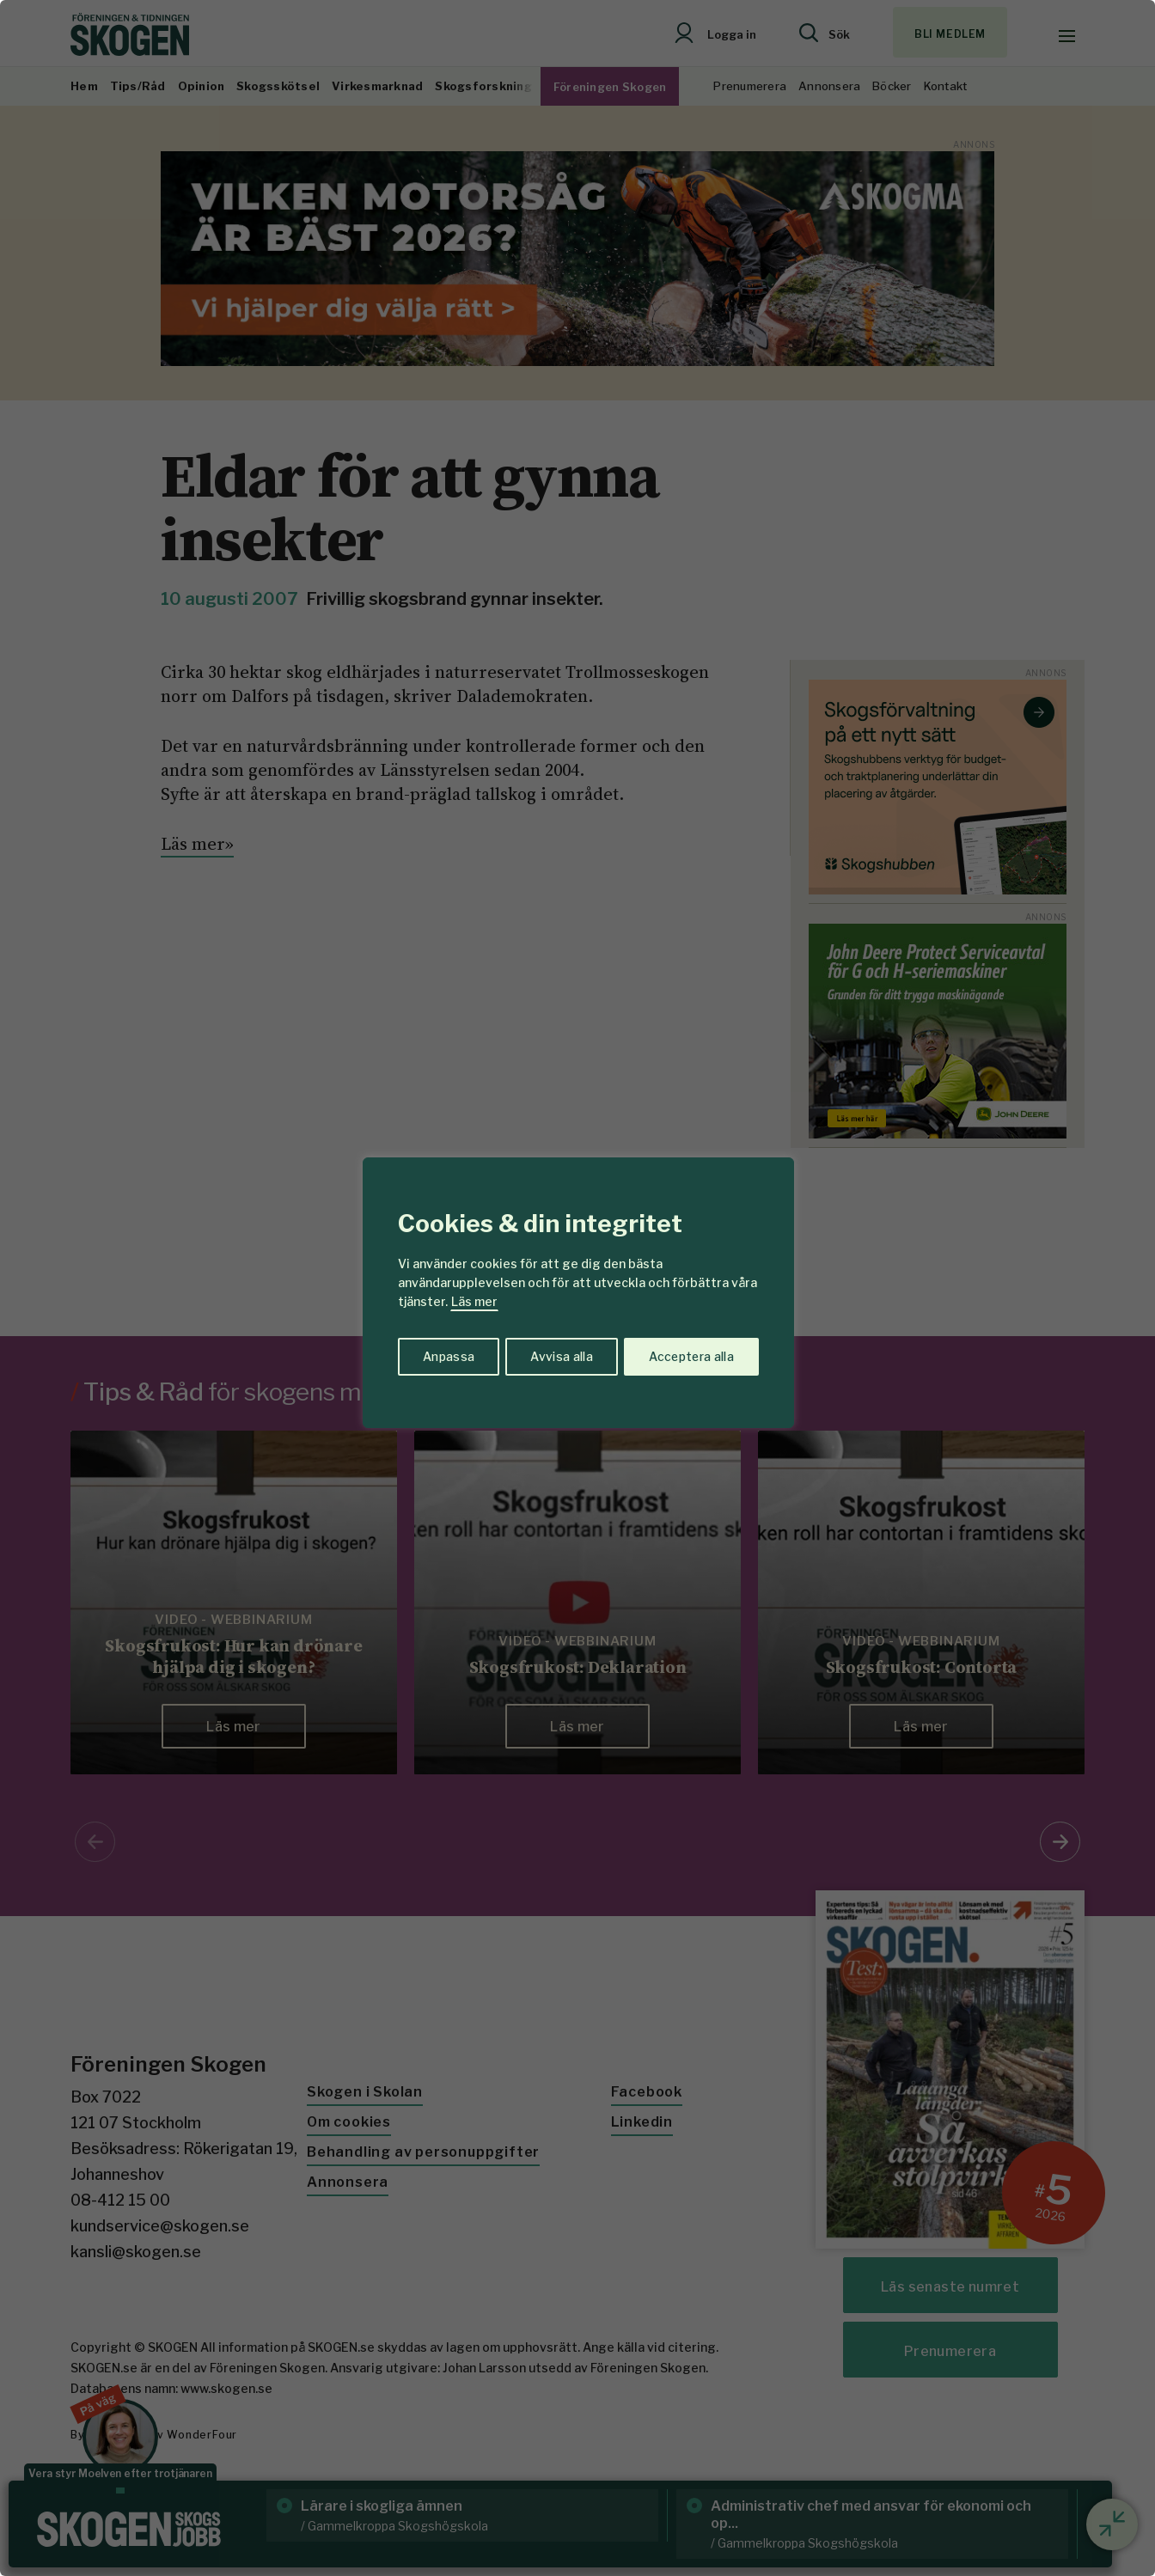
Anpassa (447, 1355)
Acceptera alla (690, 1355)
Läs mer (474, 1301)
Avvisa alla (559, 1355)
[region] (577, 1288)
